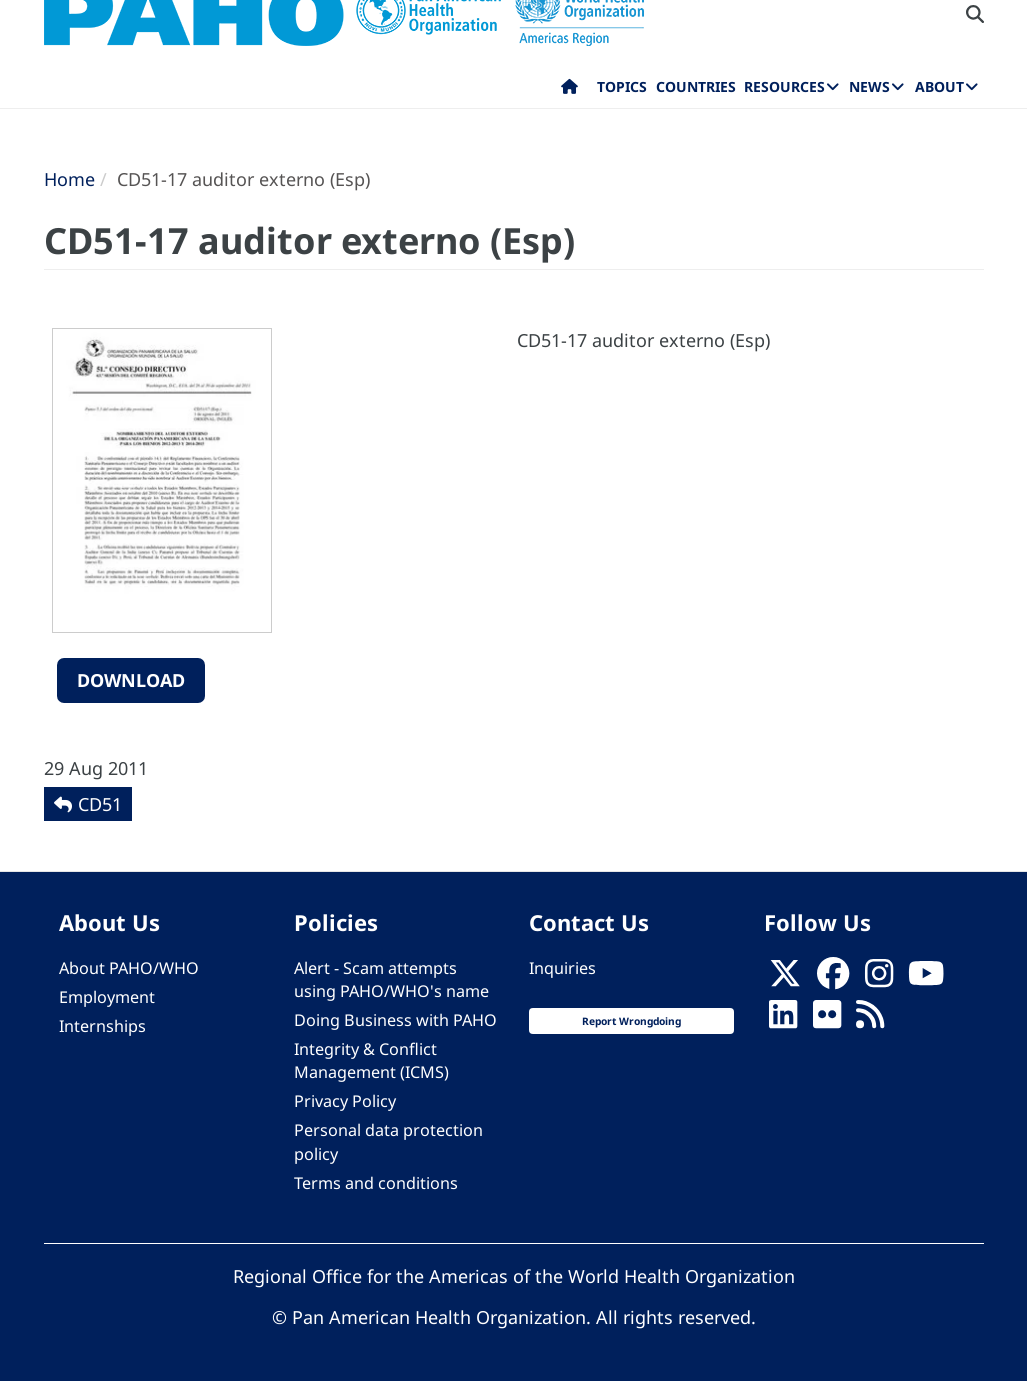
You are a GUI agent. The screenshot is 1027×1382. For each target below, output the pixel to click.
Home (69, 179)
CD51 (100, 804)
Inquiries (562, 968)
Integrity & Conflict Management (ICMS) (371, 1060)
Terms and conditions (376, 1183)
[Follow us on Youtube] (926, 979)
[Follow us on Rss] (870, 1020)
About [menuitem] (939, 86)
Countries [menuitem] (696, 86)
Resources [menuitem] (784, 86)
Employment (107, 997)
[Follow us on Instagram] (879, 979)
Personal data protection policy (388, 1141)
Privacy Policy (345, 1101)
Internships (102, 1026)
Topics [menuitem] (622, 86)
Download (131, 680)
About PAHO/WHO (129, 968)
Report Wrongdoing (631, 1021)
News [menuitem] (869, 86)
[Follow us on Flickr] (827, 1020)
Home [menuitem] (569, 91)
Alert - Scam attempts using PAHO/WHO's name (391, 979)
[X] (785, 979)
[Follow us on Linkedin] (783, 1020)
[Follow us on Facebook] (833, 979)
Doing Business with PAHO (395, 1020)
